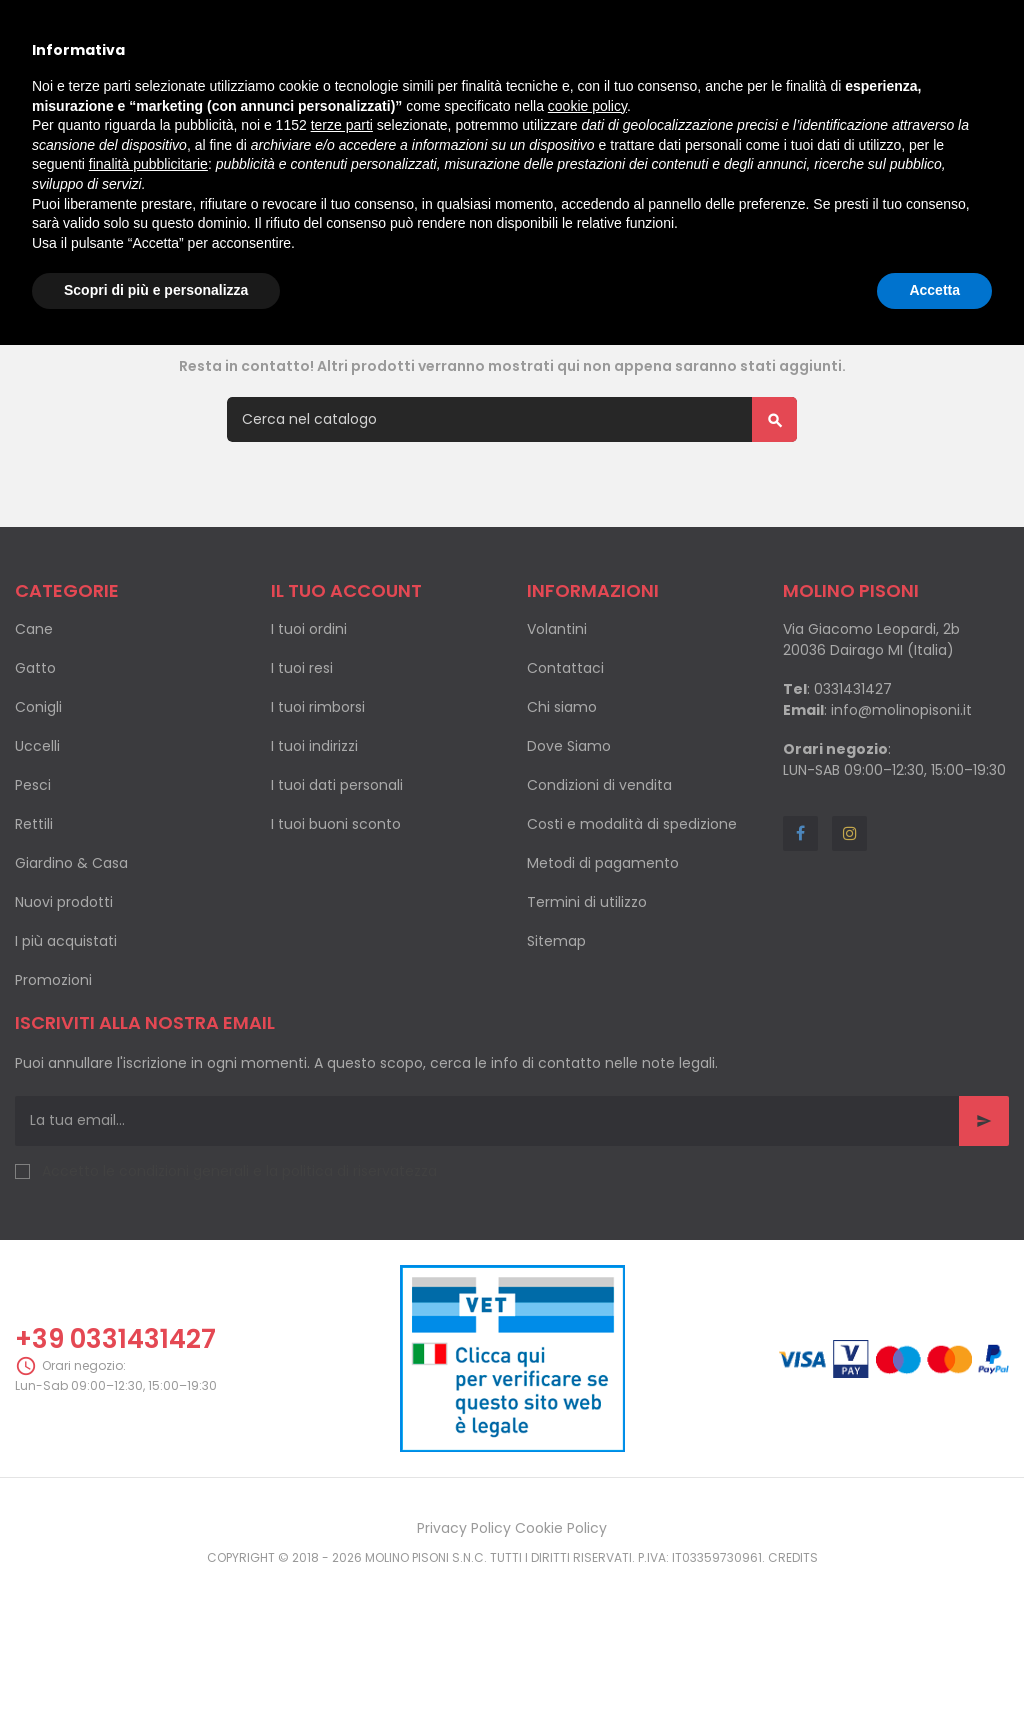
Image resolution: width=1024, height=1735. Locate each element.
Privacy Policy (464, 1609)
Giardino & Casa (71, 944)
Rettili (34, 905)
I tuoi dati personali (337, 866)
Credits (793, 1638)
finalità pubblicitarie (148, 164)
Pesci (33, 866)
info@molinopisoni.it (901, 791)
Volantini (557, 710)
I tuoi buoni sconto (336, 905)
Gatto (35, 749)
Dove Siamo (569, 827)
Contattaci (565, 749)
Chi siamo (562, 788)
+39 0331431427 (115, 1420)
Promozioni (53, 1061)
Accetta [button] (934, 290)
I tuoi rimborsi (318, 788)
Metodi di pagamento (603, 944)
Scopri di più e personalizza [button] (156, 290)
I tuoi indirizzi (314, 827)
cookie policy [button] (587, 106)
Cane (34, 710)
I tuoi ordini (309, 710)
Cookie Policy (561, 1609)
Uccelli (37, 827)
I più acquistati (66, 1022)
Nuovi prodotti (64, 983)
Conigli (38, 788)
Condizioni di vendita (599, 866)
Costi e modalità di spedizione (632, 905)
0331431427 (853, 770)
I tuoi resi (302, 749)
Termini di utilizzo (587, 983)
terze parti (342, 125)
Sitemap (556, 1022)
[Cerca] (512, 500)
